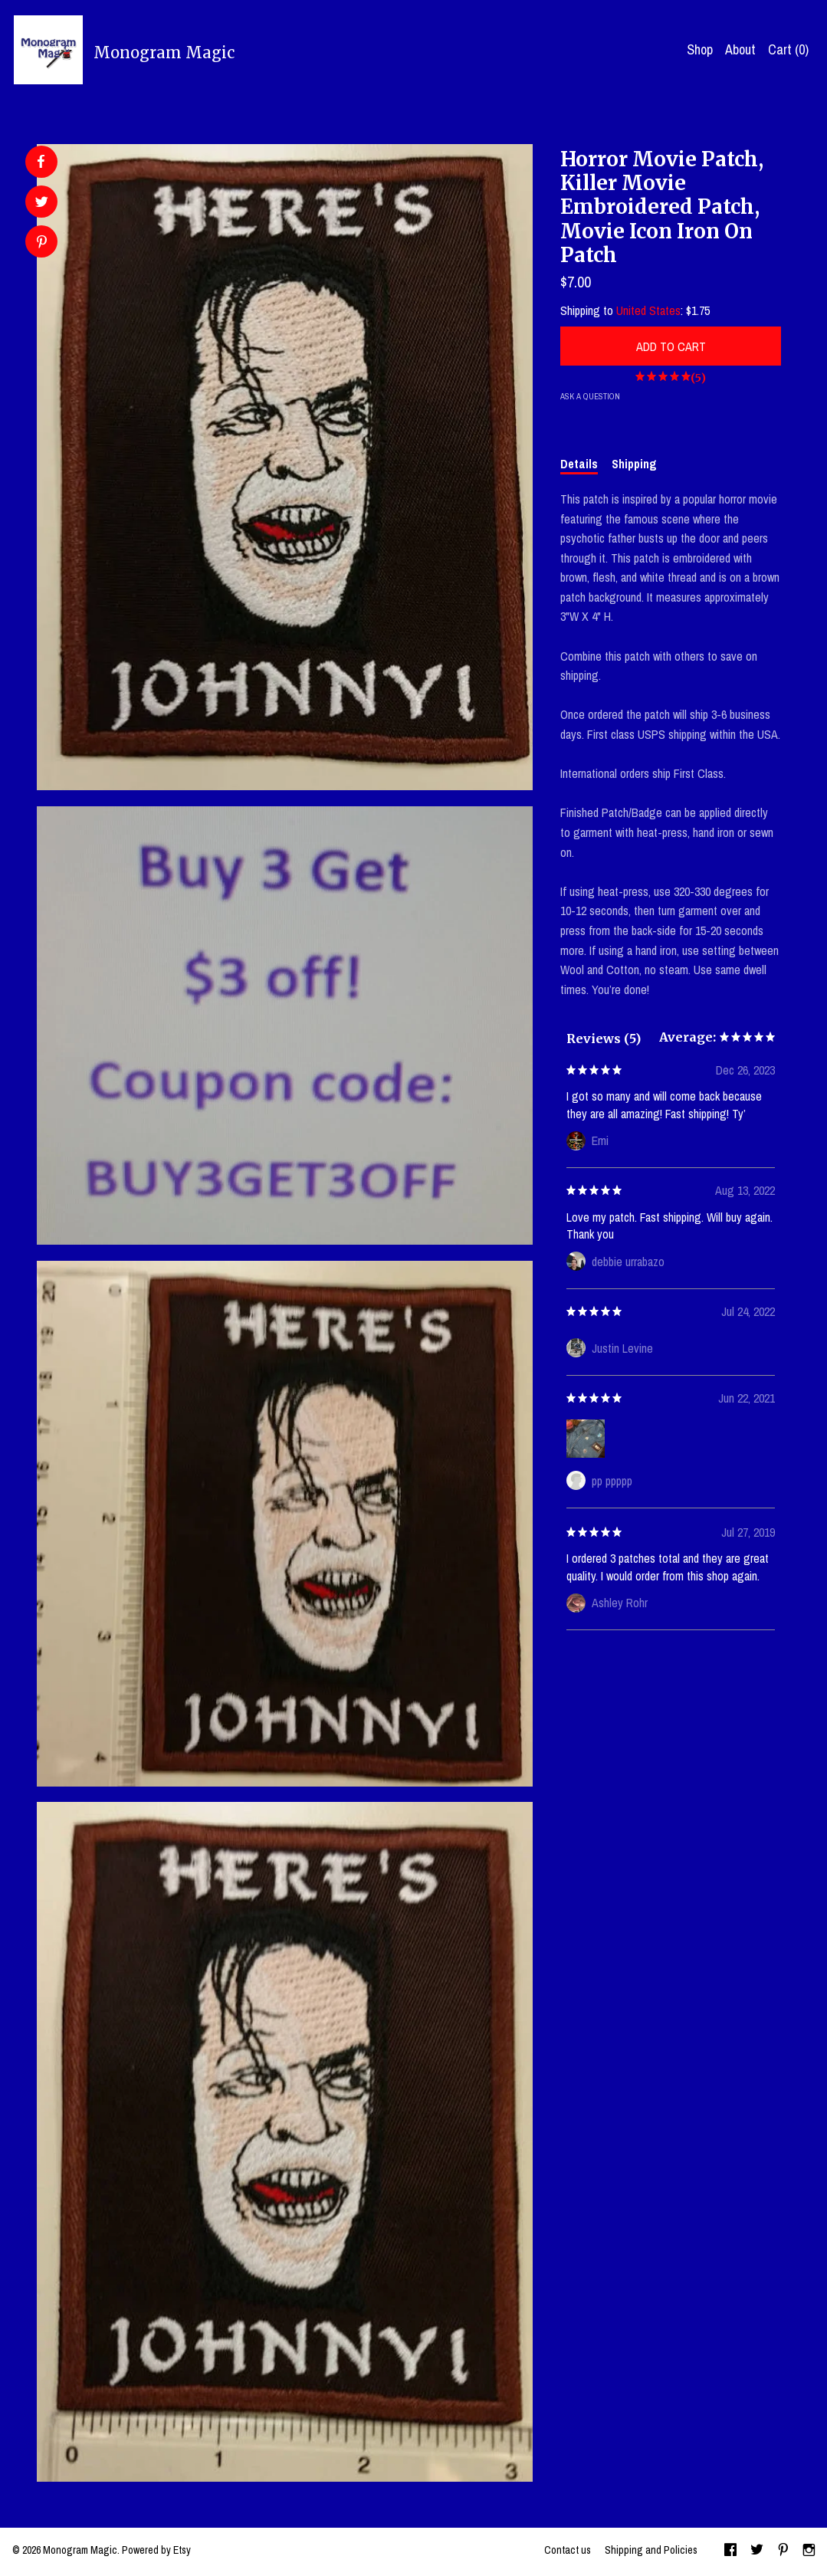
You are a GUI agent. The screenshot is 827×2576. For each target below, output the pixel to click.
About (740, 49)
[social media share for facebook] (40, 161)
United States (648, 310)
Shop (700, 49)
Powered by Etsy (156, 2550)
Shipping (634, 463)
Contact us (567, 2550)
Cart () (788, 49)
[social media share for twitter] (41, 203)
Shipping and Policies (651, 2550)
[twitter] (756, 2551)
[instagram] (809, 2551)
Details (579, 463)
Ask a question (590, 396)
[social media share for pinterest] (41, 243)
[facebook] (730, 2551)
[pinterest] (783, 2551)
